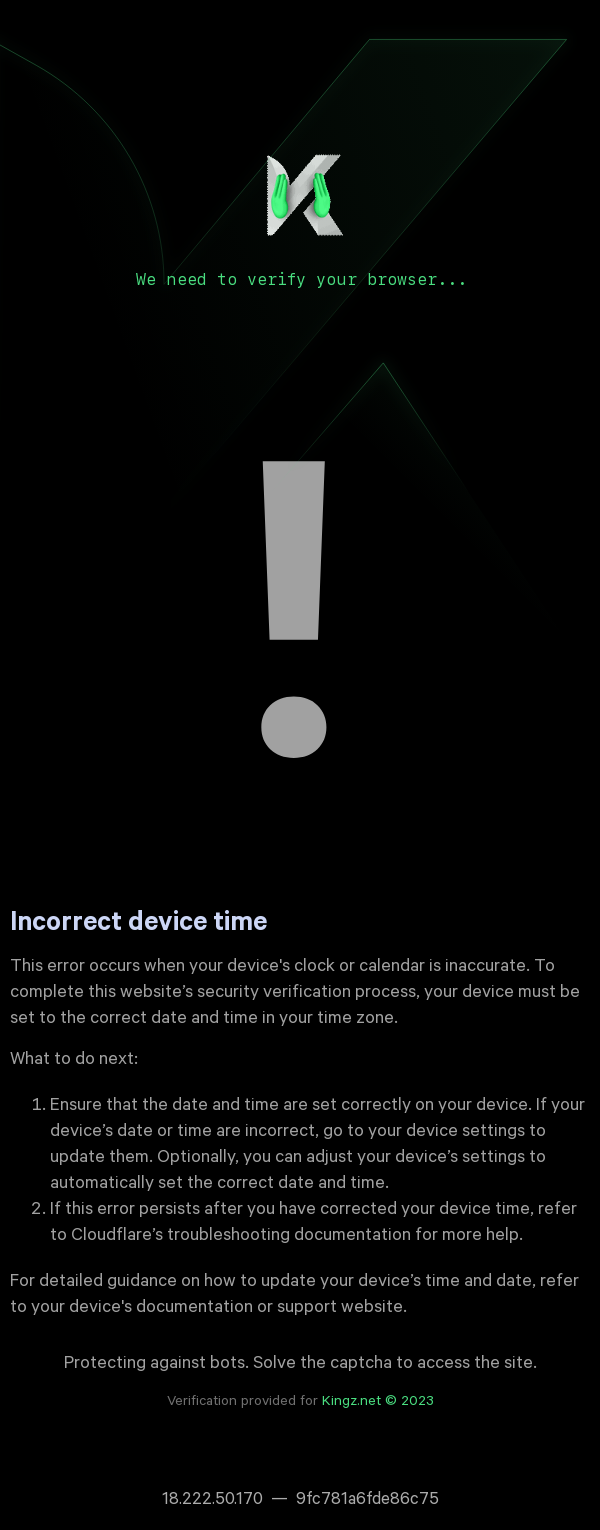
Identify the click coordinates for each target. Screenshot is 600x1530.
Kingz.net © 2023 (378, 1403)
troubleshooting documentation (289, 1237)
